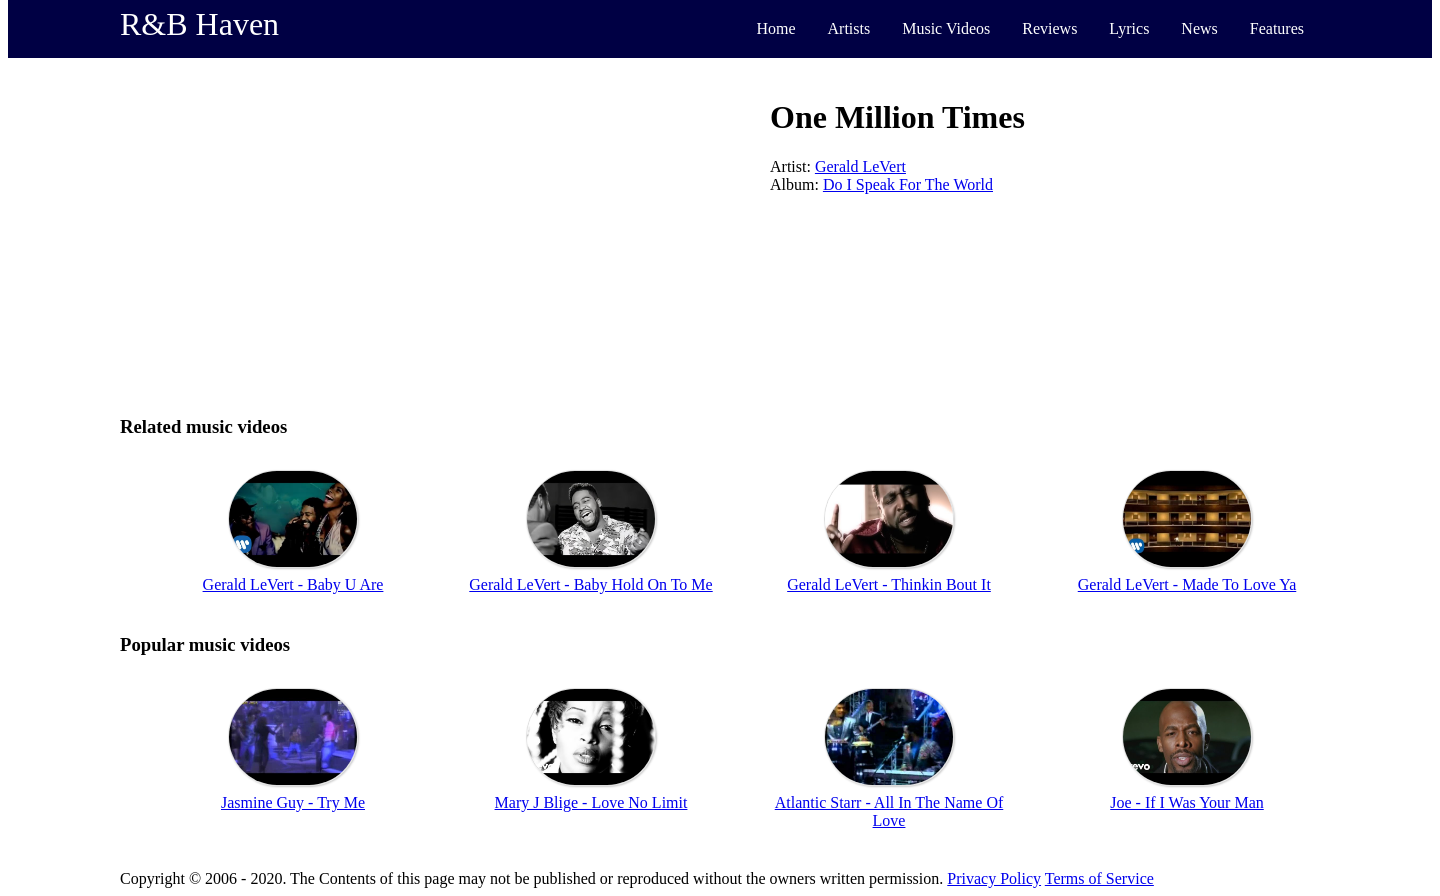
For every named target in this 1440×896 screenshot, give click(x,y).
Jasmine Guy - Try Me (293, 802)
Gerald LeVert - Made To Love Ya (1187, 584)
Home (775, 28)
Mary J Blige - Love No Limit (591, 802)
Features (1277, 28)
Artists (849, 28)
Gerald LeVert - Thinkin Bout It (889, 584)
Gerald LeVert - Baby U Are (293, 584)
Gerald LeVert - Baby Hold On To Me (590, 584)
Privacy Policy (994, 878)
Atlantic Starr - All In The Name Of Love (889, 811)
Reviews (1049, 28)
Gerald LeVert (860, 166)
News (1199, 28)
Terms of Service (1099, 878)
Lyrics (1129, 28)
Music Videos (946, 28)
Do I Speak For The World (908, 184)
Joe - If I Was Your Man (1187, 802)
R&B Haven (199, 24)
